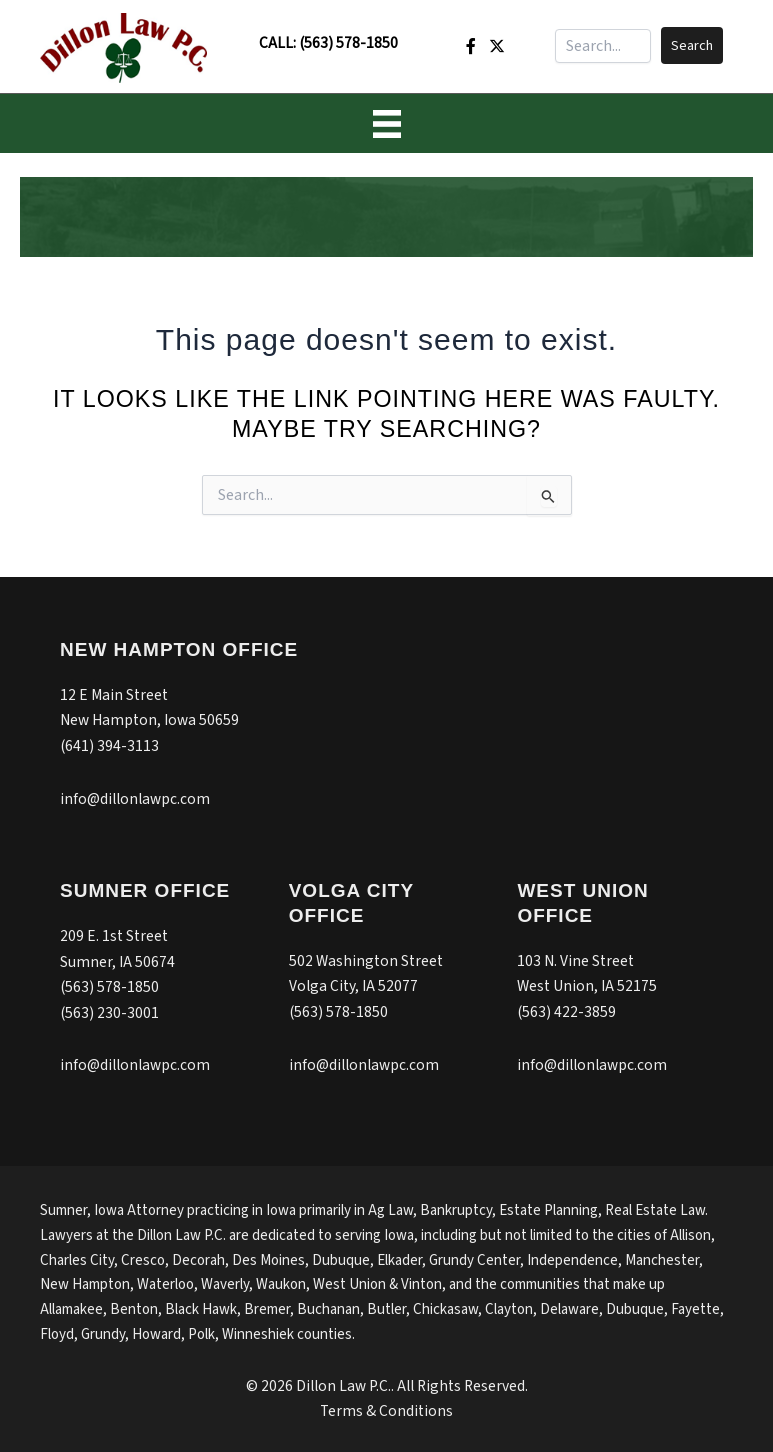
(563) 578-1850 (348, 43)
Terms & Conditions (386, 1411)
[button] (692, 45)
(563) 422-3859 (566, 1012)
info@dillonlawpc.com (135, 799)
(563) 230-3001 (109, 1013)
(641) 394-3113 (109, 746)
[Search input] (603, 46)
